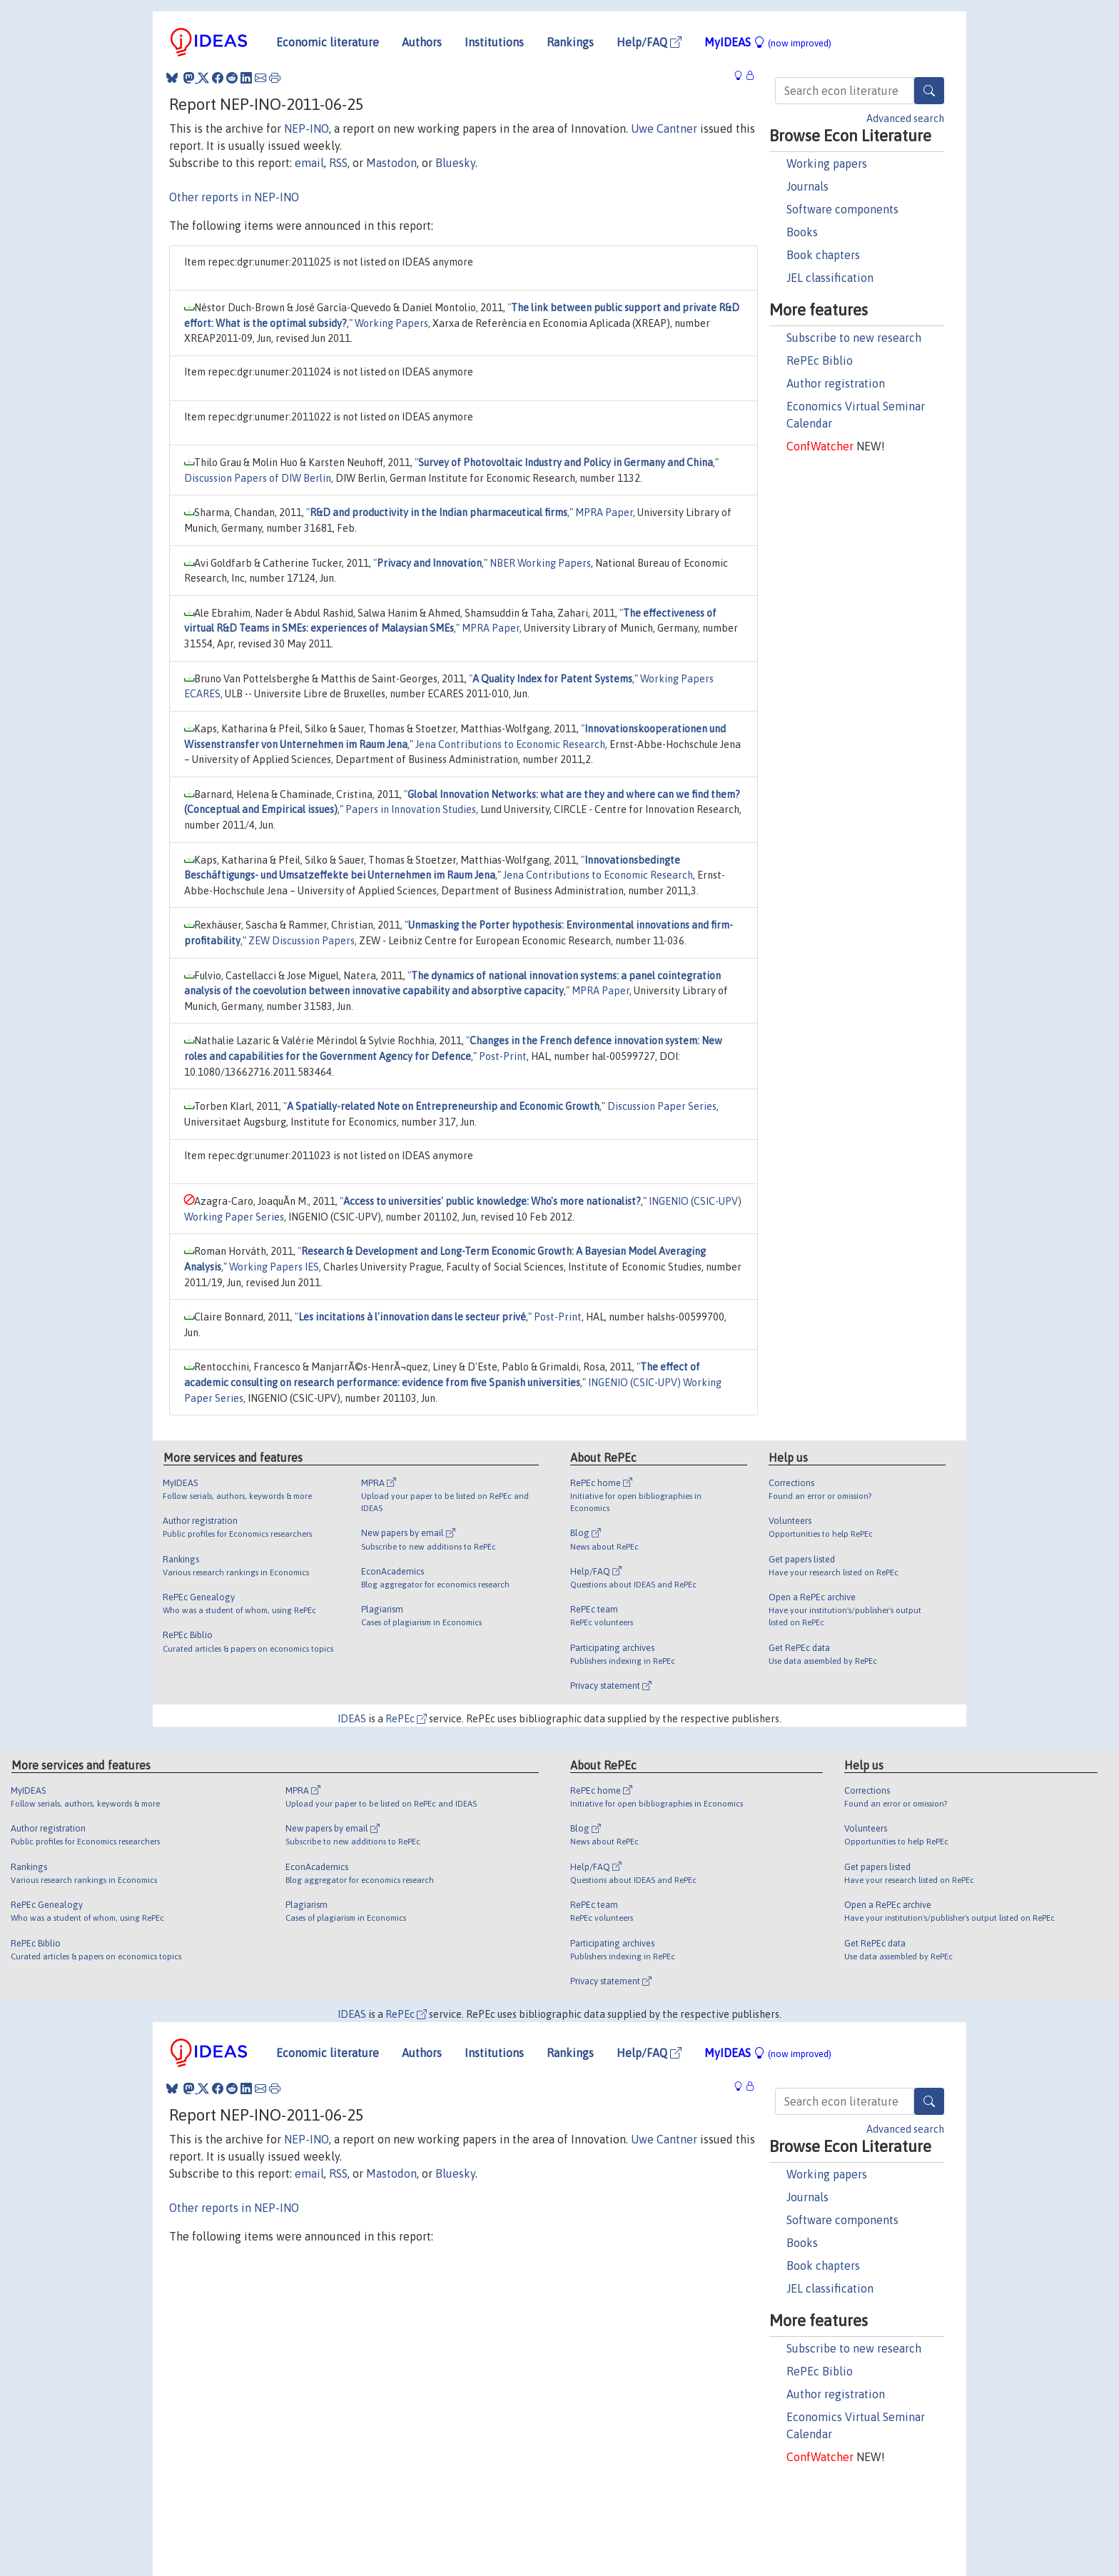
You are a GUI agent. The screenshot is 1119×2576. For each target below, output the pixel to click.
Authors (422, 42)
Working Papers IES (274, 1267)
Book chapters (823, 254)
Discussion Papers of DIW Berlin (257, 478)
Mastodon (391, 162)
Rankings (570, 42)
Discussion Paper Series (662, 1106)
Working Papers (391, 323)
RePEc (406, 1718)
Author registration (835, 383)
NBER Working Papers (540, 563)
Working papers (826, 163)
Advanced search (905, 118)
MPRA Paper (604, 512)
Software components (842, 209)
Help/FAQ (649, 42)
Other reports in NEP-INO (234, 197)
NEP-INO (306, 128)
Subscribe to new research (853, 337)
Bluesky (455, 162)
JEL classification (830, 277)
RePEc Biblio (819, 360)
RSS (338, 162)
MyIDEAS (767, 42)
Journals (807, 186)
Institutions (494, 42)
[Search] (929, 90)
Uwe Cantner (664, 128)
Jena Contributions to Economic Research (510, 744)
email (309, 162)
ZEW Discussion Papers (301, 940)
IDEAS (352, 1718)
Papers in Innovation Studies (410, 809)
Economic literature (327, 42)
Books (802, 232)
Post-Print (503, 1056)
